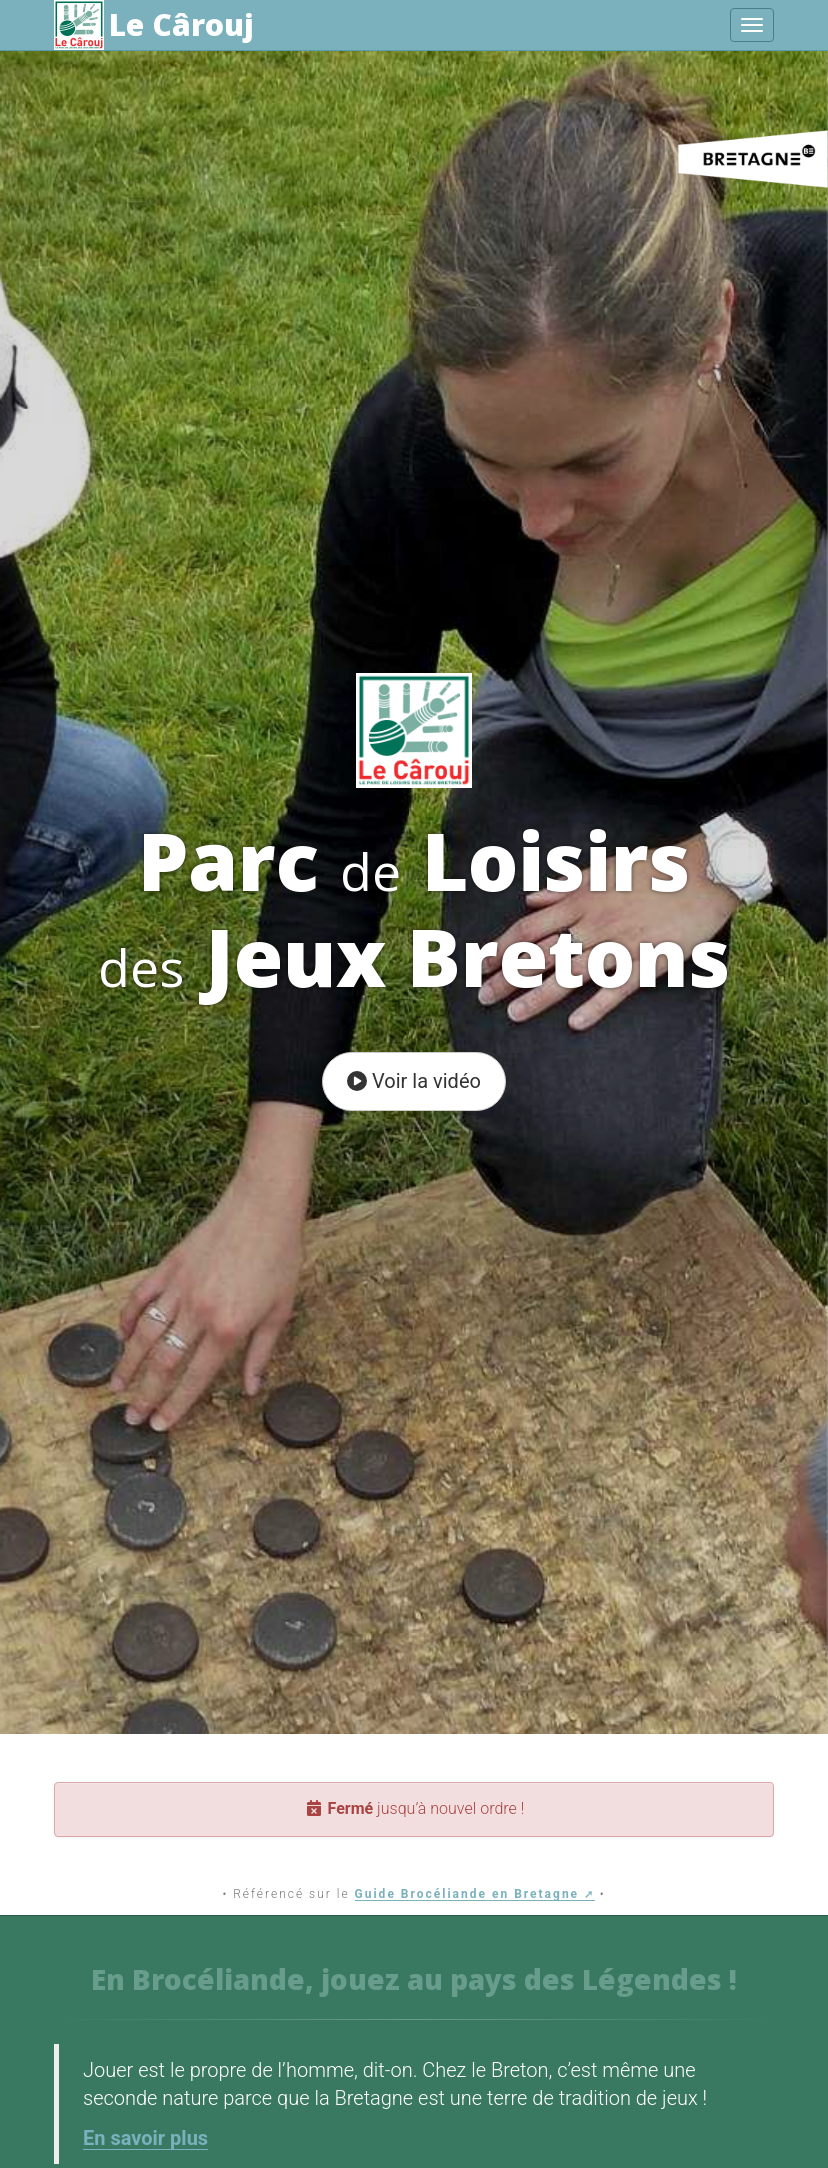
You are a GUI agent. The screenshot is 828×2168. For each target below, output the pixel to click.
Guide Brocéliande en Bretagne (467, 1894)
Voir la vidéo (414, 1081)
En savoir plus (145, 2138)
